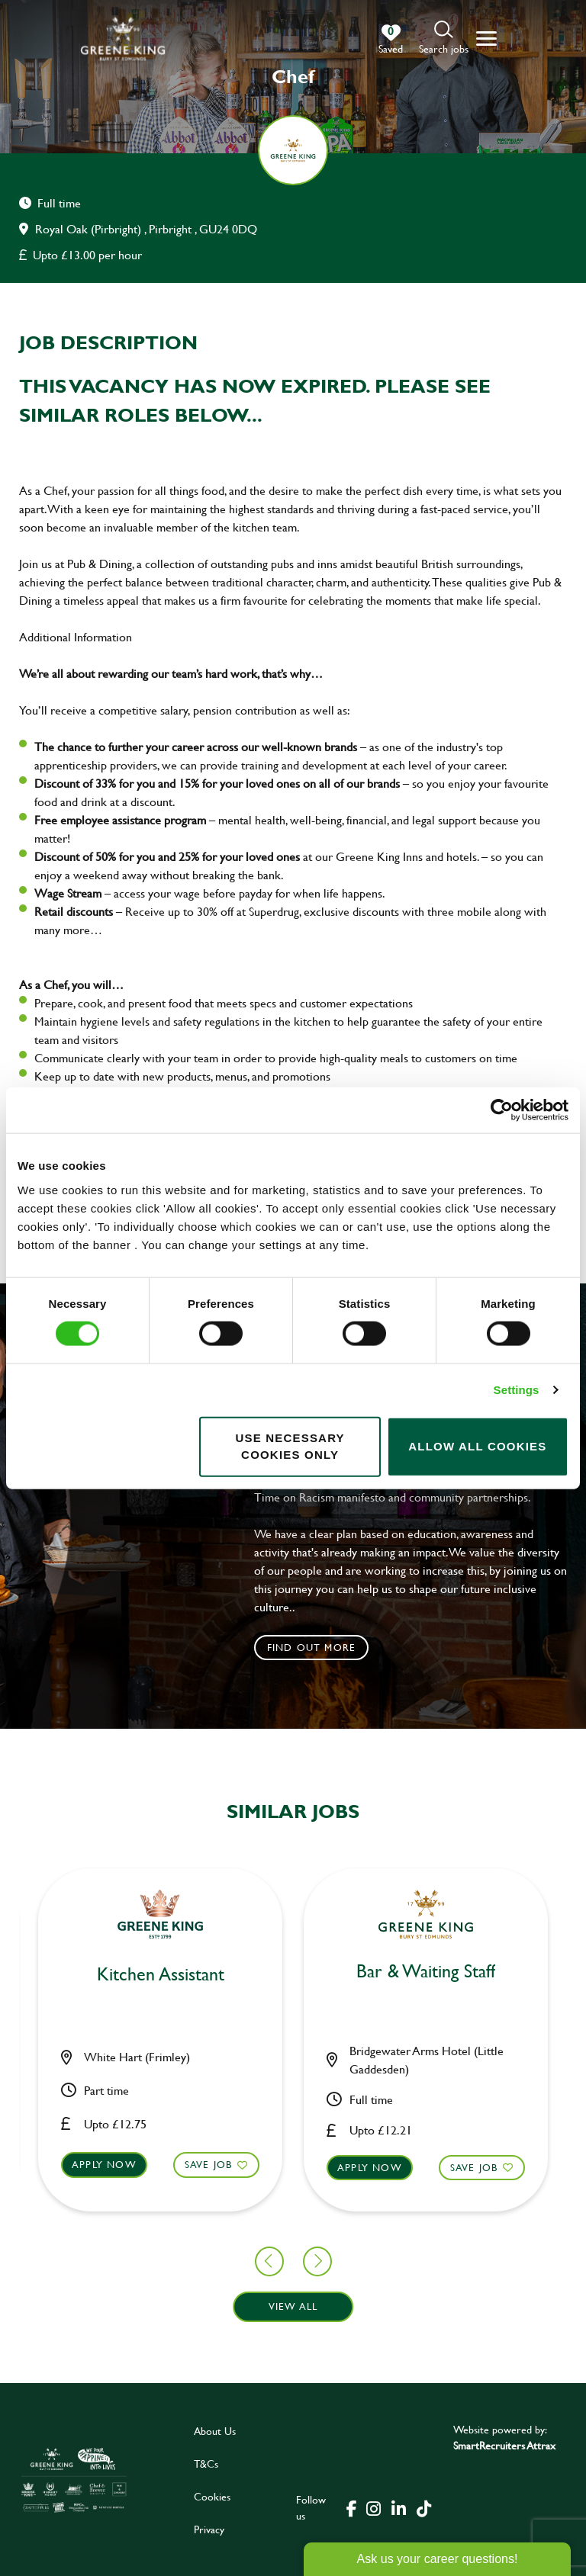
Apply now (236, 2164)
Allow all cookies (477, 1446)
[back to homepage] (123, 38)
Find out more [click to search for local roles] (311, 1647)
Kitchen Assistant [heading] (293, 1975)
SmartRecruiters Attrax (504, 2445)
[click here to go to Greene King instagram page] (373, 2507)
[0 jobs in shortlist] (390, 39)
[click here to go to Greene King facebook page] (352, 2507)
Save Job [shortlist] (76, 2164)
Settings (516, 1389)
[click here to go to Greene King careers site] (74, 2479)
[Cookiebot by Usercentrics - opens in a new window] (501, 1110)
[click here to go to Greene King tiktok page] (423, 2507)
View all (293, 2306)
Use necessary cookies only (289, 1446)
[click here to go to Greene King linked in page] (398, 2507)
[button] (443, 38)
